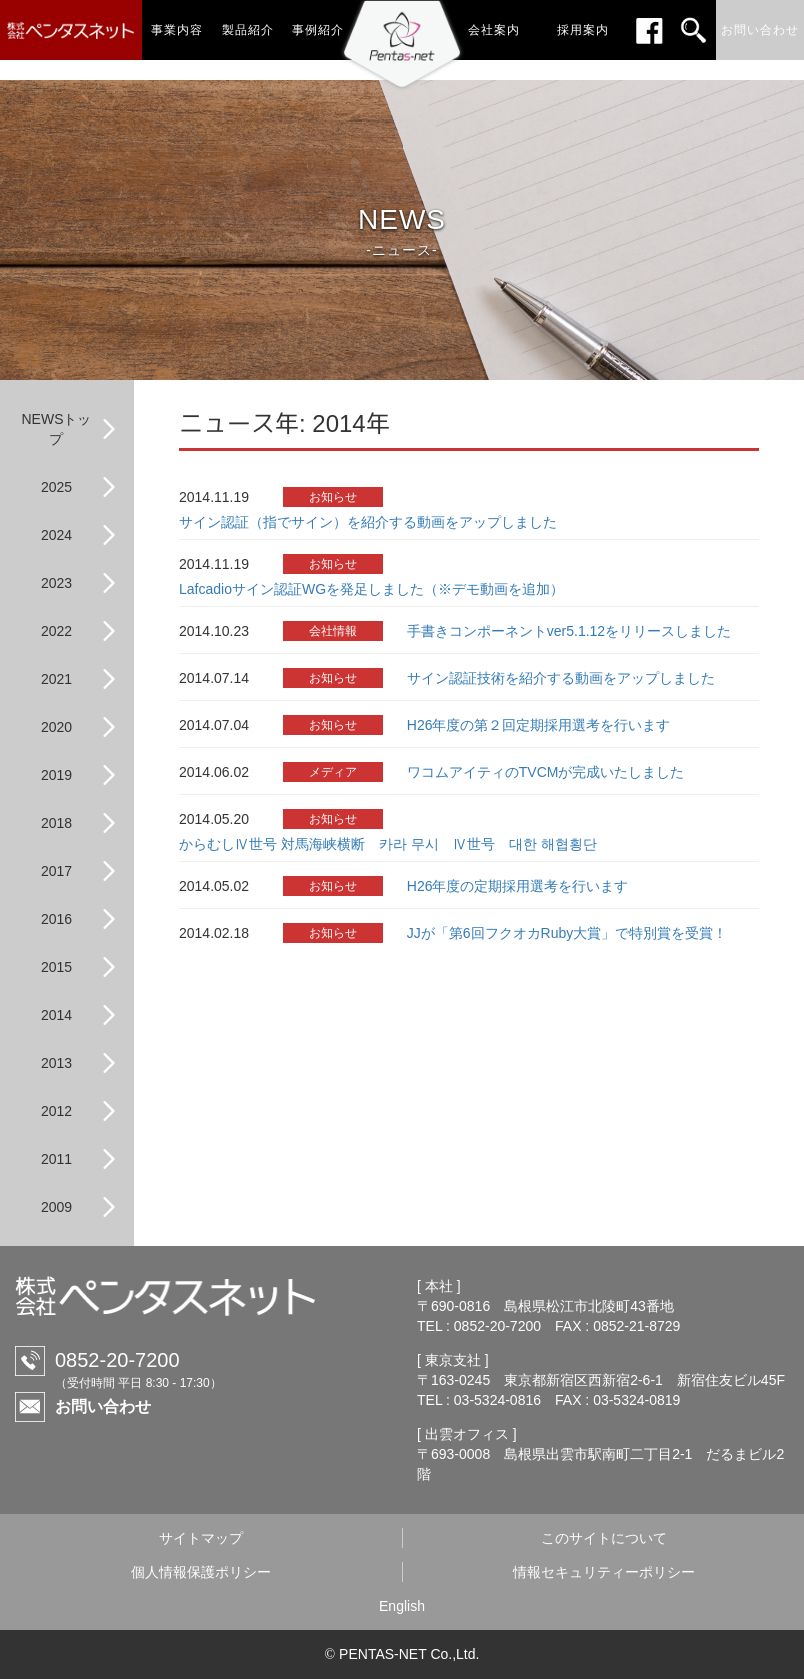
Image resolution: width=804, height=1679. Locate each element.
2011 (56, 1159)
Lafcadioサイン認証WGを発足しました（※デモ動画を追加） (371, 589)
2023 (56, 583)
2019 (56, 775)
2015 (56, 967)
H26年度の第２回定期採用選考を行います (539, 725)
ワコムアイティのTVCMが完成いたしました (546, 772)
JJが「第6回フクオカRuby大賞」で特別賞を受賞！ (567, 933)
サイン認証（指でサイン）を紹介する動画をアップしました (368, 522)
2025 (56, 487)
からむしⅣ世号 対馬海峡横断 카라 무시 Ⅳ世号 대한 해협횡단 (388, 844)
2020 (56, 727)
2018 (56, 823)
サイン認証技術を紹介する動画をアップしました (561, 678)
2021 (56, 679)
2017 (56, 871)
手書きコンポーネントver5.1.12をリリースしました (569, 631)
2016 (56, 919)
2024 (56, 535)
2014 (56, 1015)
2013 (56, 1063)
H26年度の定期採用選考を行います (518, 886)
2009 (56, 1207)
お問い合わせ (103, 1406)
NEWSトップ (56, 429)
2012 (56, 1111)
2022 (56, 631)
